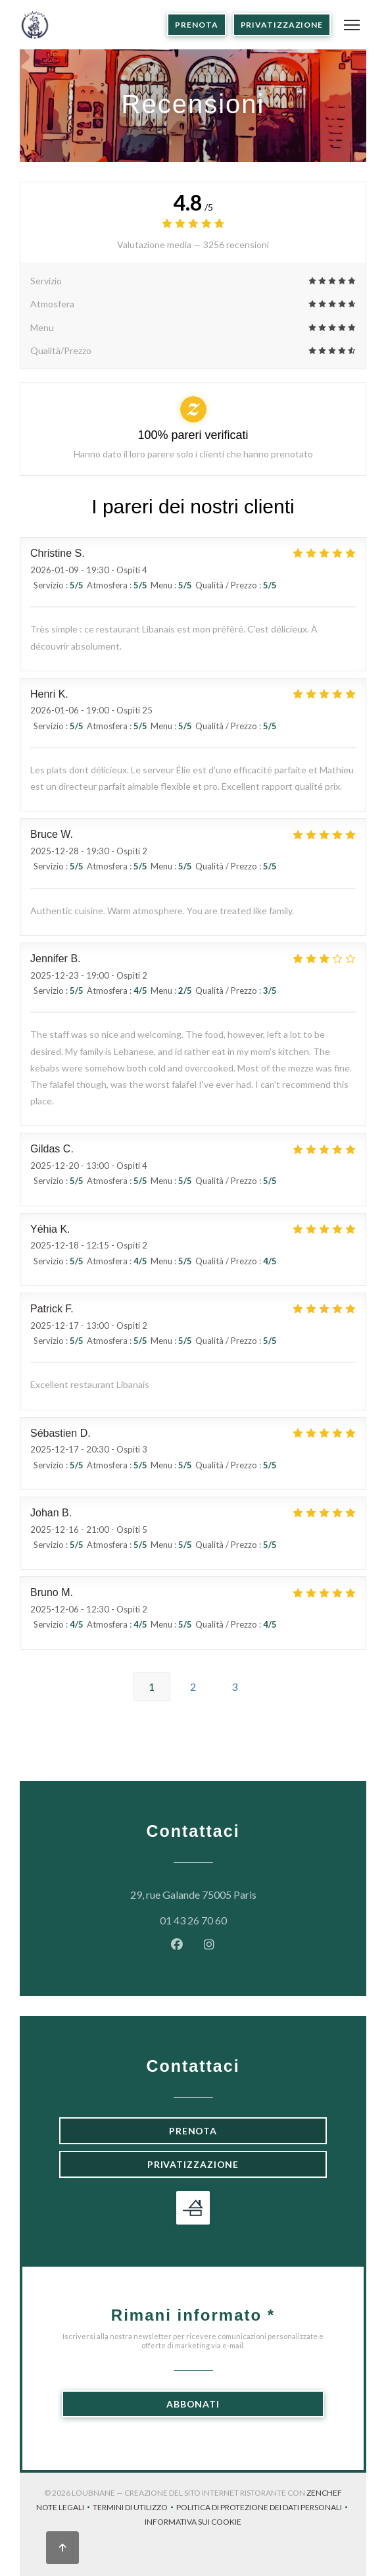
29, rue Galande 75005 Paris (228, 1893)
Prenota (196, 25)
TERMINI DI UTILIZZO (134, 2508)
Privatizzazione (282, 25)
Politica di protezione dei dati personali (263, 2508)
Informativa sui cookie (193, 2523)
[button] (351, 25)
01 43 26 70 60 (193, 1920)
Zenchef (324, 2493)
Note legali (64, 2508)
